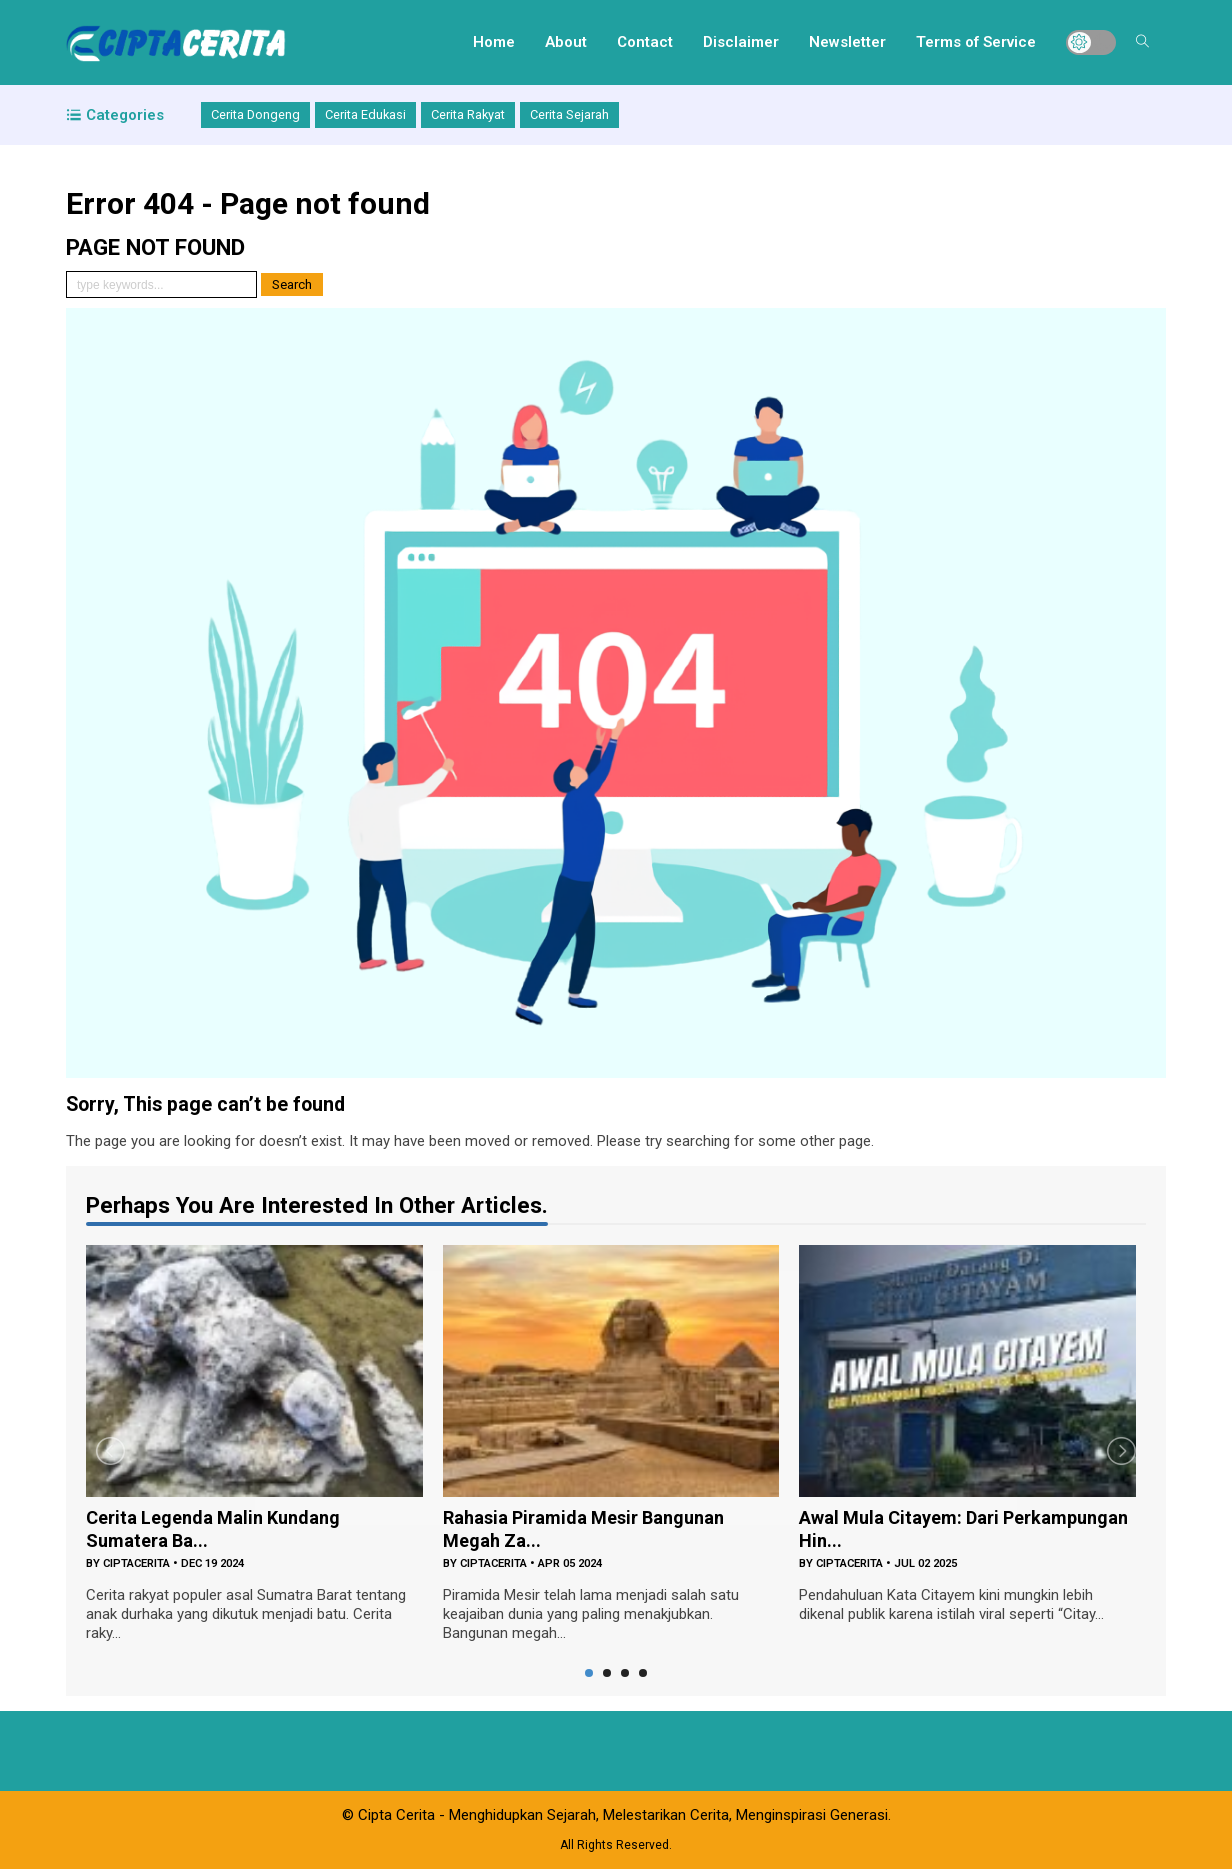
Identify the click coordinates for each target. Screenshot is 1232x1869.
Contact (645, 42)
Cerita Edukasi (365, 114)
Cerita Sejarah (569, 114)
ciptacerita (136, 1563)
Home (494, 42)
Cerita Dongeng (255, 114)
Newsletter (847, 42)
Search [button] (292, 284)
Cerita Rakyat (468, 114)
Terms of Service (976, 42)
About (566, 42)
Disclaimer (741, 42)
